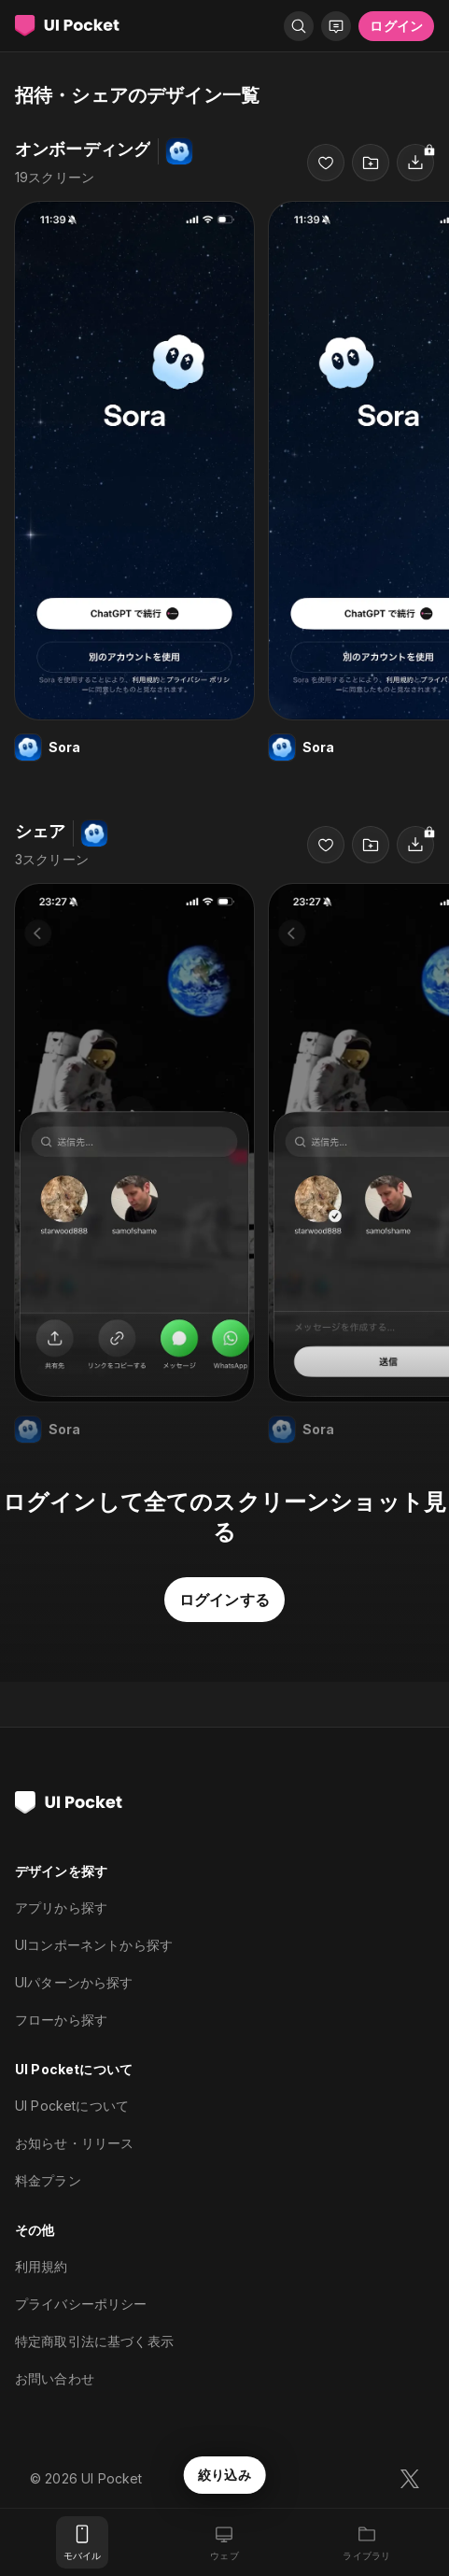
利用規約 (41, 2266)
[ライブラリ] (367, 2542)
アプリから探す (61, 1907)
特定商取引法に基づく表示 (94, 2341)
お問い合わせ (54, 2378)
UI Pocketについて (72, 2105)
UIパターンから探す (74, 1982)
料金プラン (48, 2180)
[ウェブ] (224, 2542)
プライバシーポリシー (81, 2304)
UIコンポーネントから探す (94, 1945)
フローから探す (61, 2020)
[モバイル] (82, 2542)
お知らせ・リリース (74, 2143)
